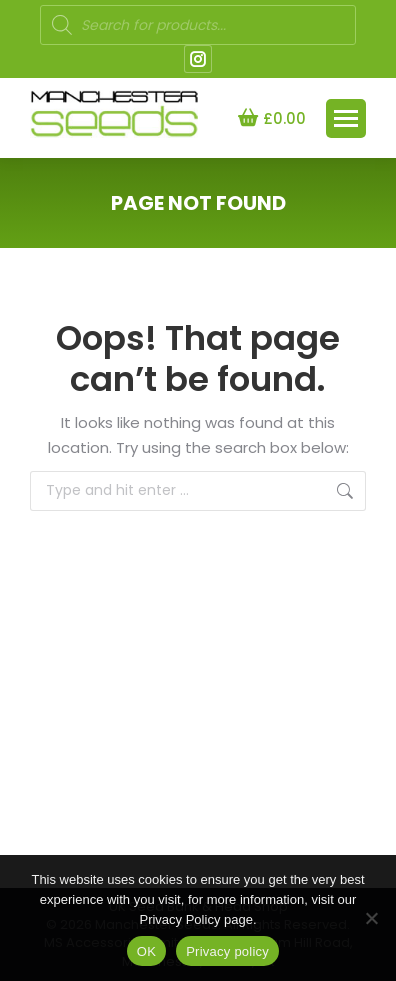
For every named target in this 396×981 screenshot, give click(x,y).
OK (146, 951)
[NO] (371, 918)
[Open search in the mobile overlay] (198, 25)
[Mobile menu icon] (346, 118)
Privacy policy (227, 951)
